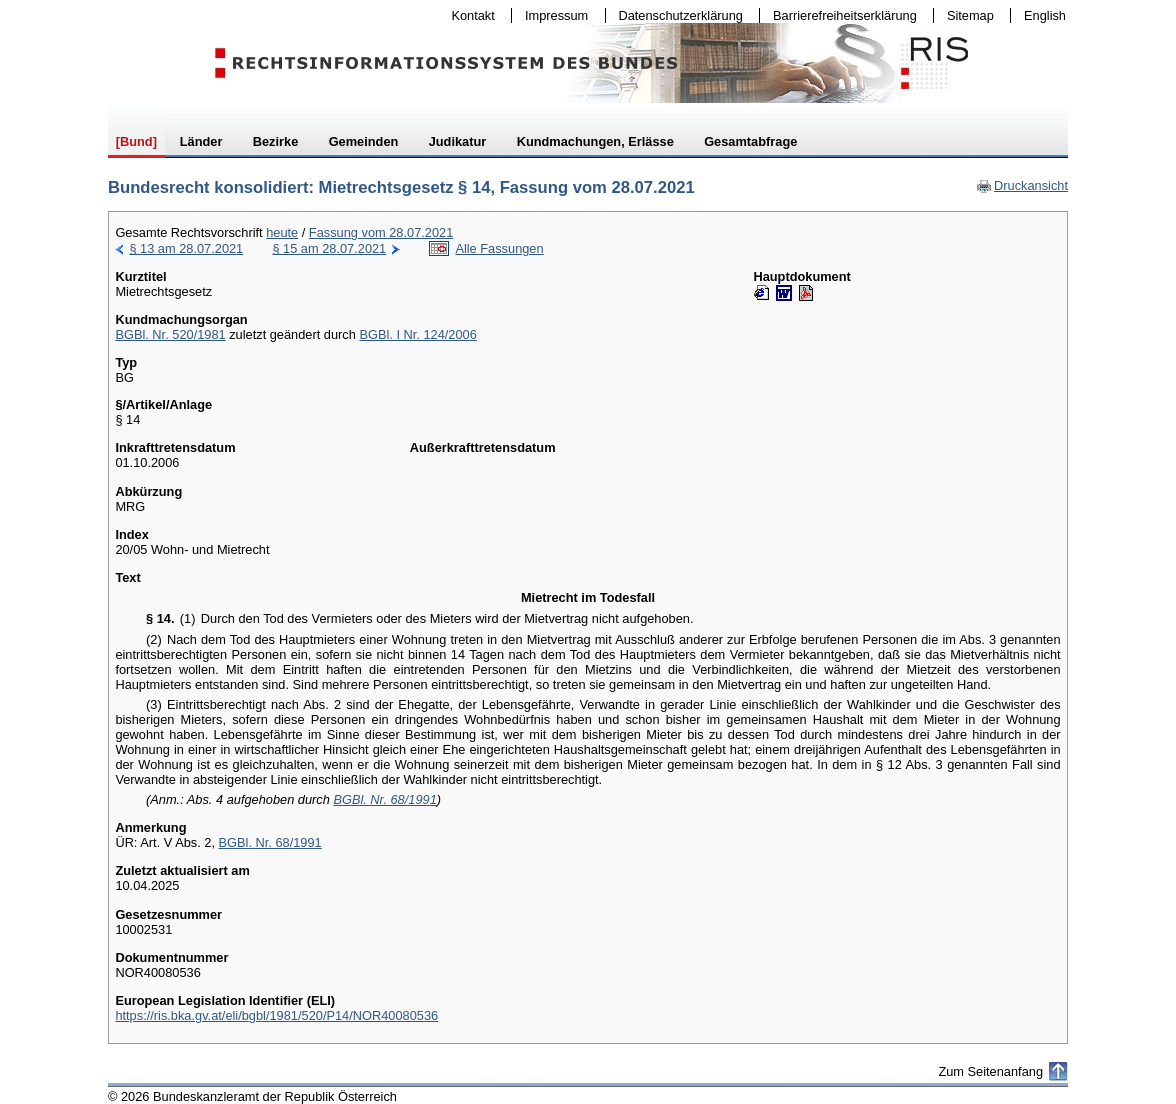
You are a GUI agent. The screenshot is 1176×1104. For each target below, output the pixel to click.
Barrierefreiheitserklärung (840, 15)
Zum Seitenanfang (990, 1071)
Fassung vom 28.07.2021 (381, 232)
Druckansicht (1022, 185)
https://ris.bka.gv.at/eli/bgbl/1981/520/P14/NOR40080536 (276, 1015)
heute (282, 232)
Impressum (552, 15)
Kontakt (469, 15)
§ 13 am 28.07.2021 (186, 248)
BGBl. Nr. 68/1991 (384, 799)
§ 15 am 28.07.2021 (329, 248)
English (1045, 15)
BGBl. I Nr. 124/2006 (417, 334)
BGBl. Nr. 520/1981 (170, 334)
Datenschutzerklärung (676, 15)
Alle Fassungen (499, 248)
